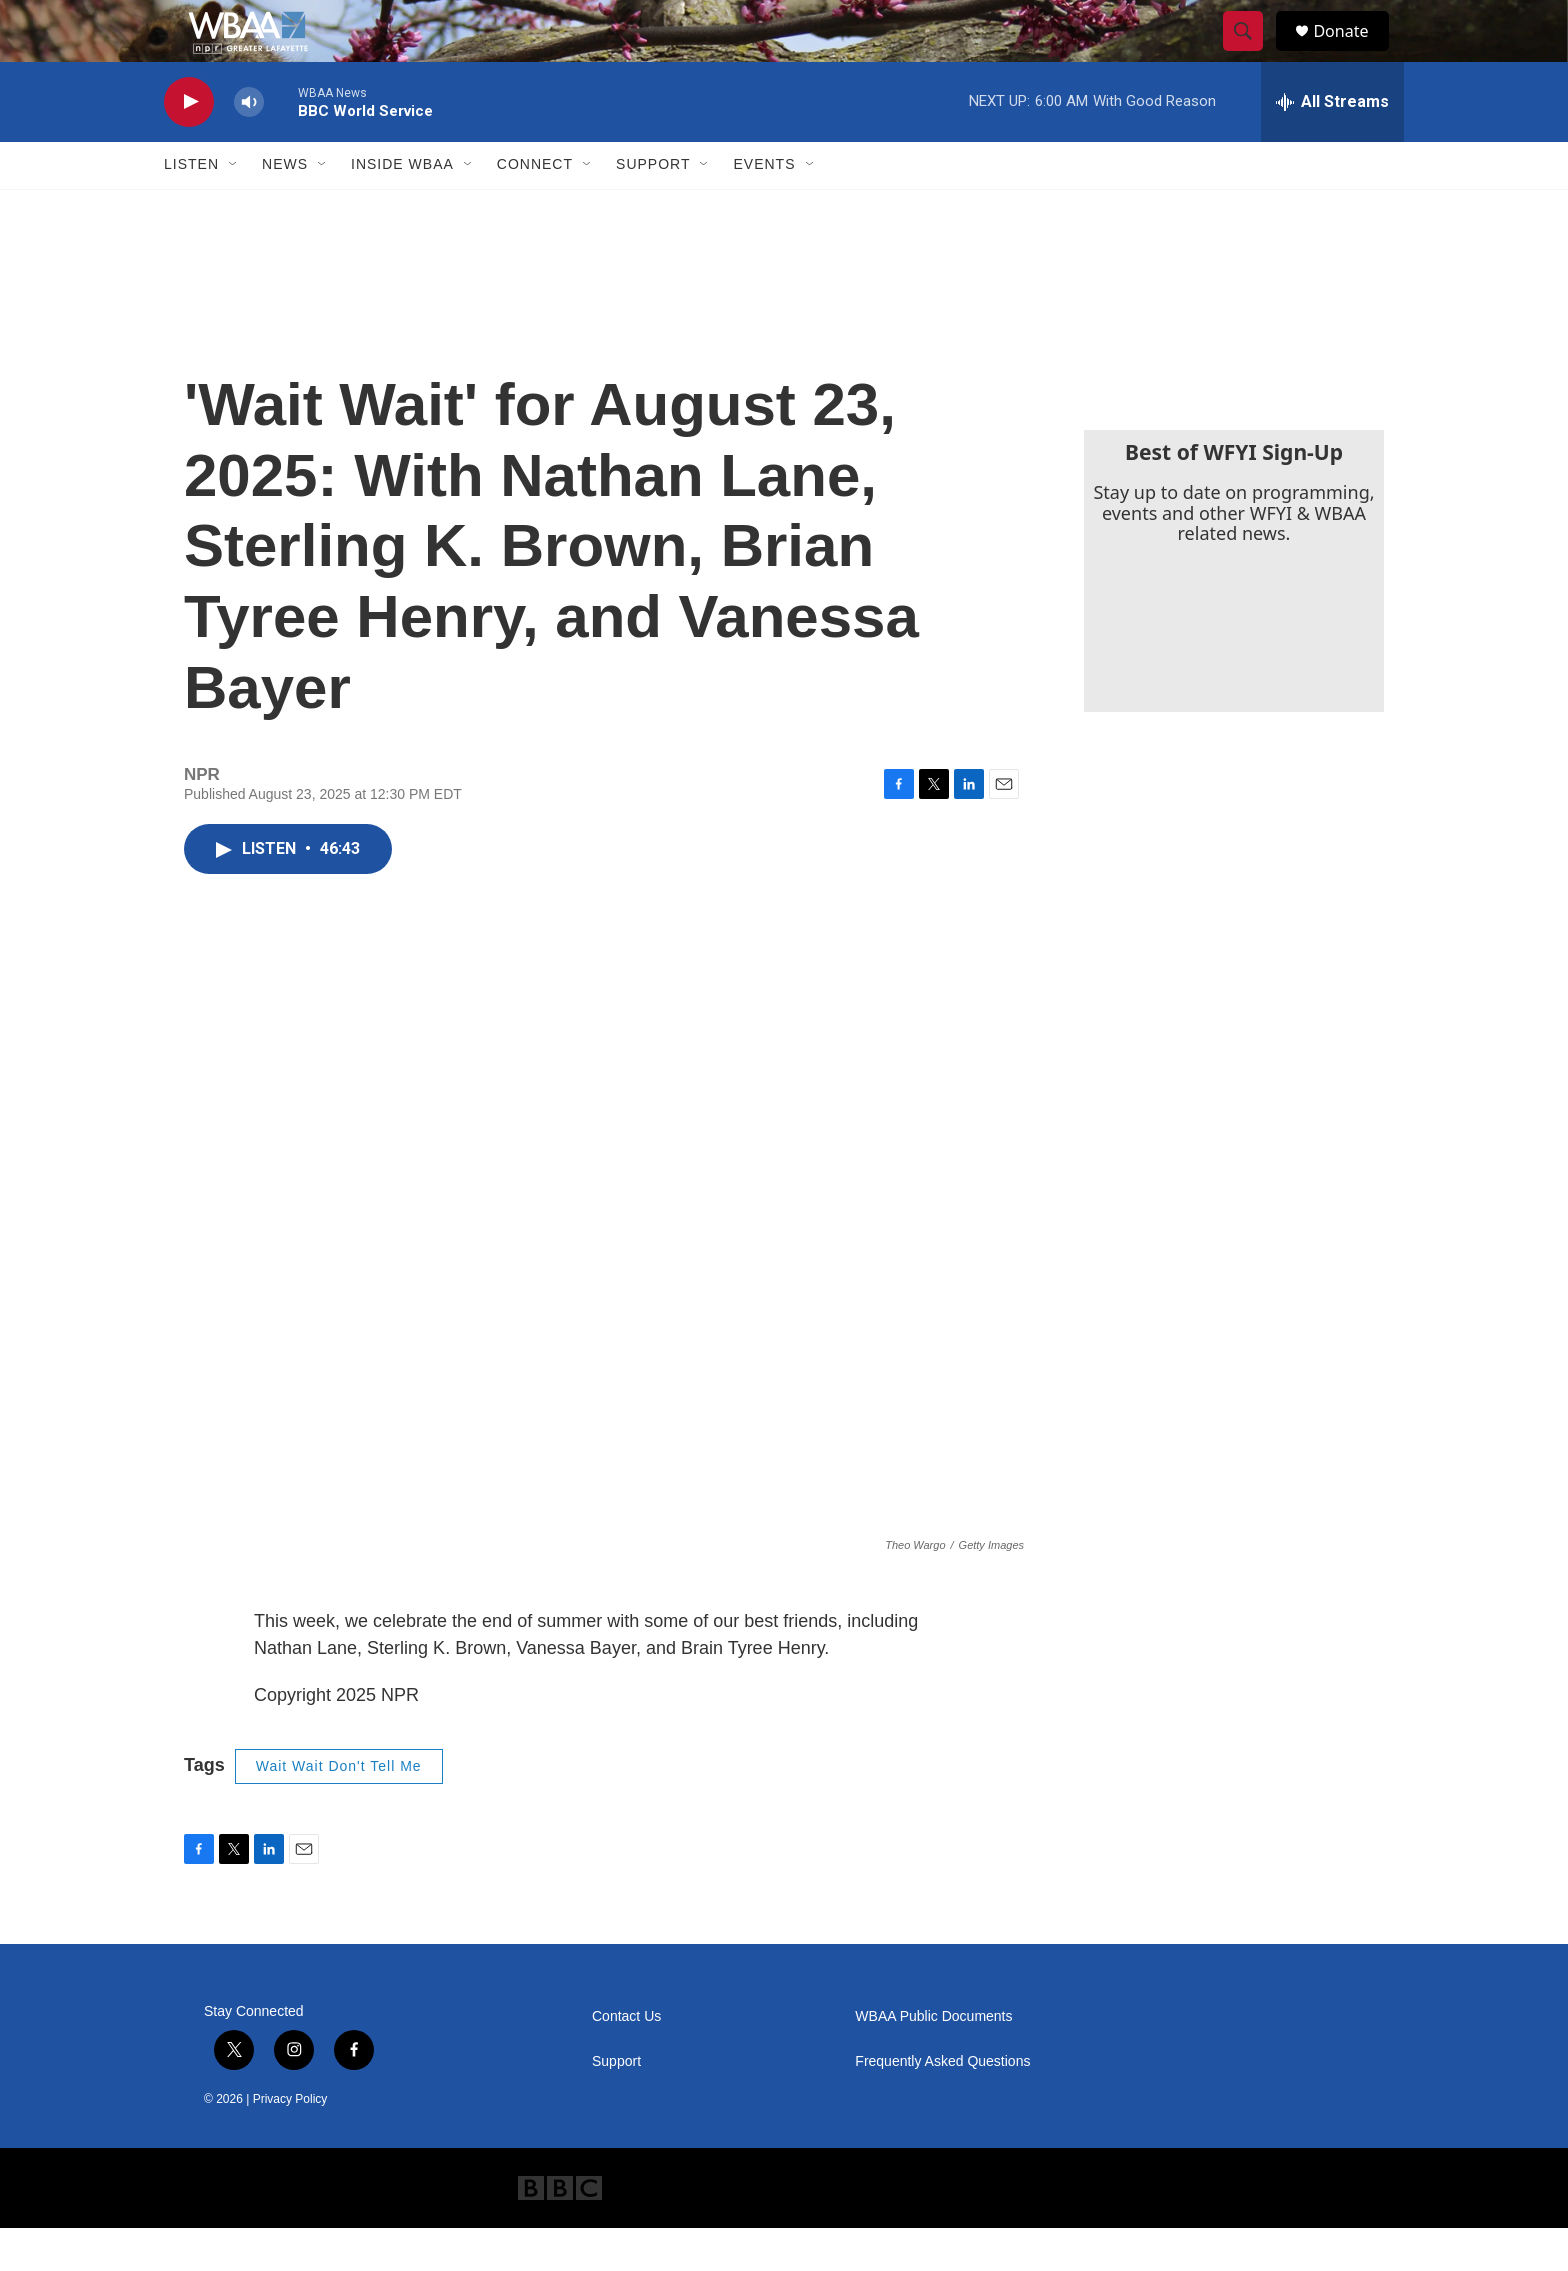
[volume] (249, 145)
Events (764, 208)
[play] (189, 145)
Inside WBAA (402, 208)
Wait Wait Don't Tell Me (339, 1810)
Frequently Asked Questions (942, 2104)
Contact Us (626, 2059)
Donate (1353, 52)
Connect (535, 208)
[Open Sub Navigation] (234, 208)
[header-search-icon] (1252, 53)
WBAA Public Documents (933, 2059)
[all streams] (1332, 145)
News (285, 208)
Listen (191, 208)
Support (653, 208)
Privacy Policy (290, 2142)
